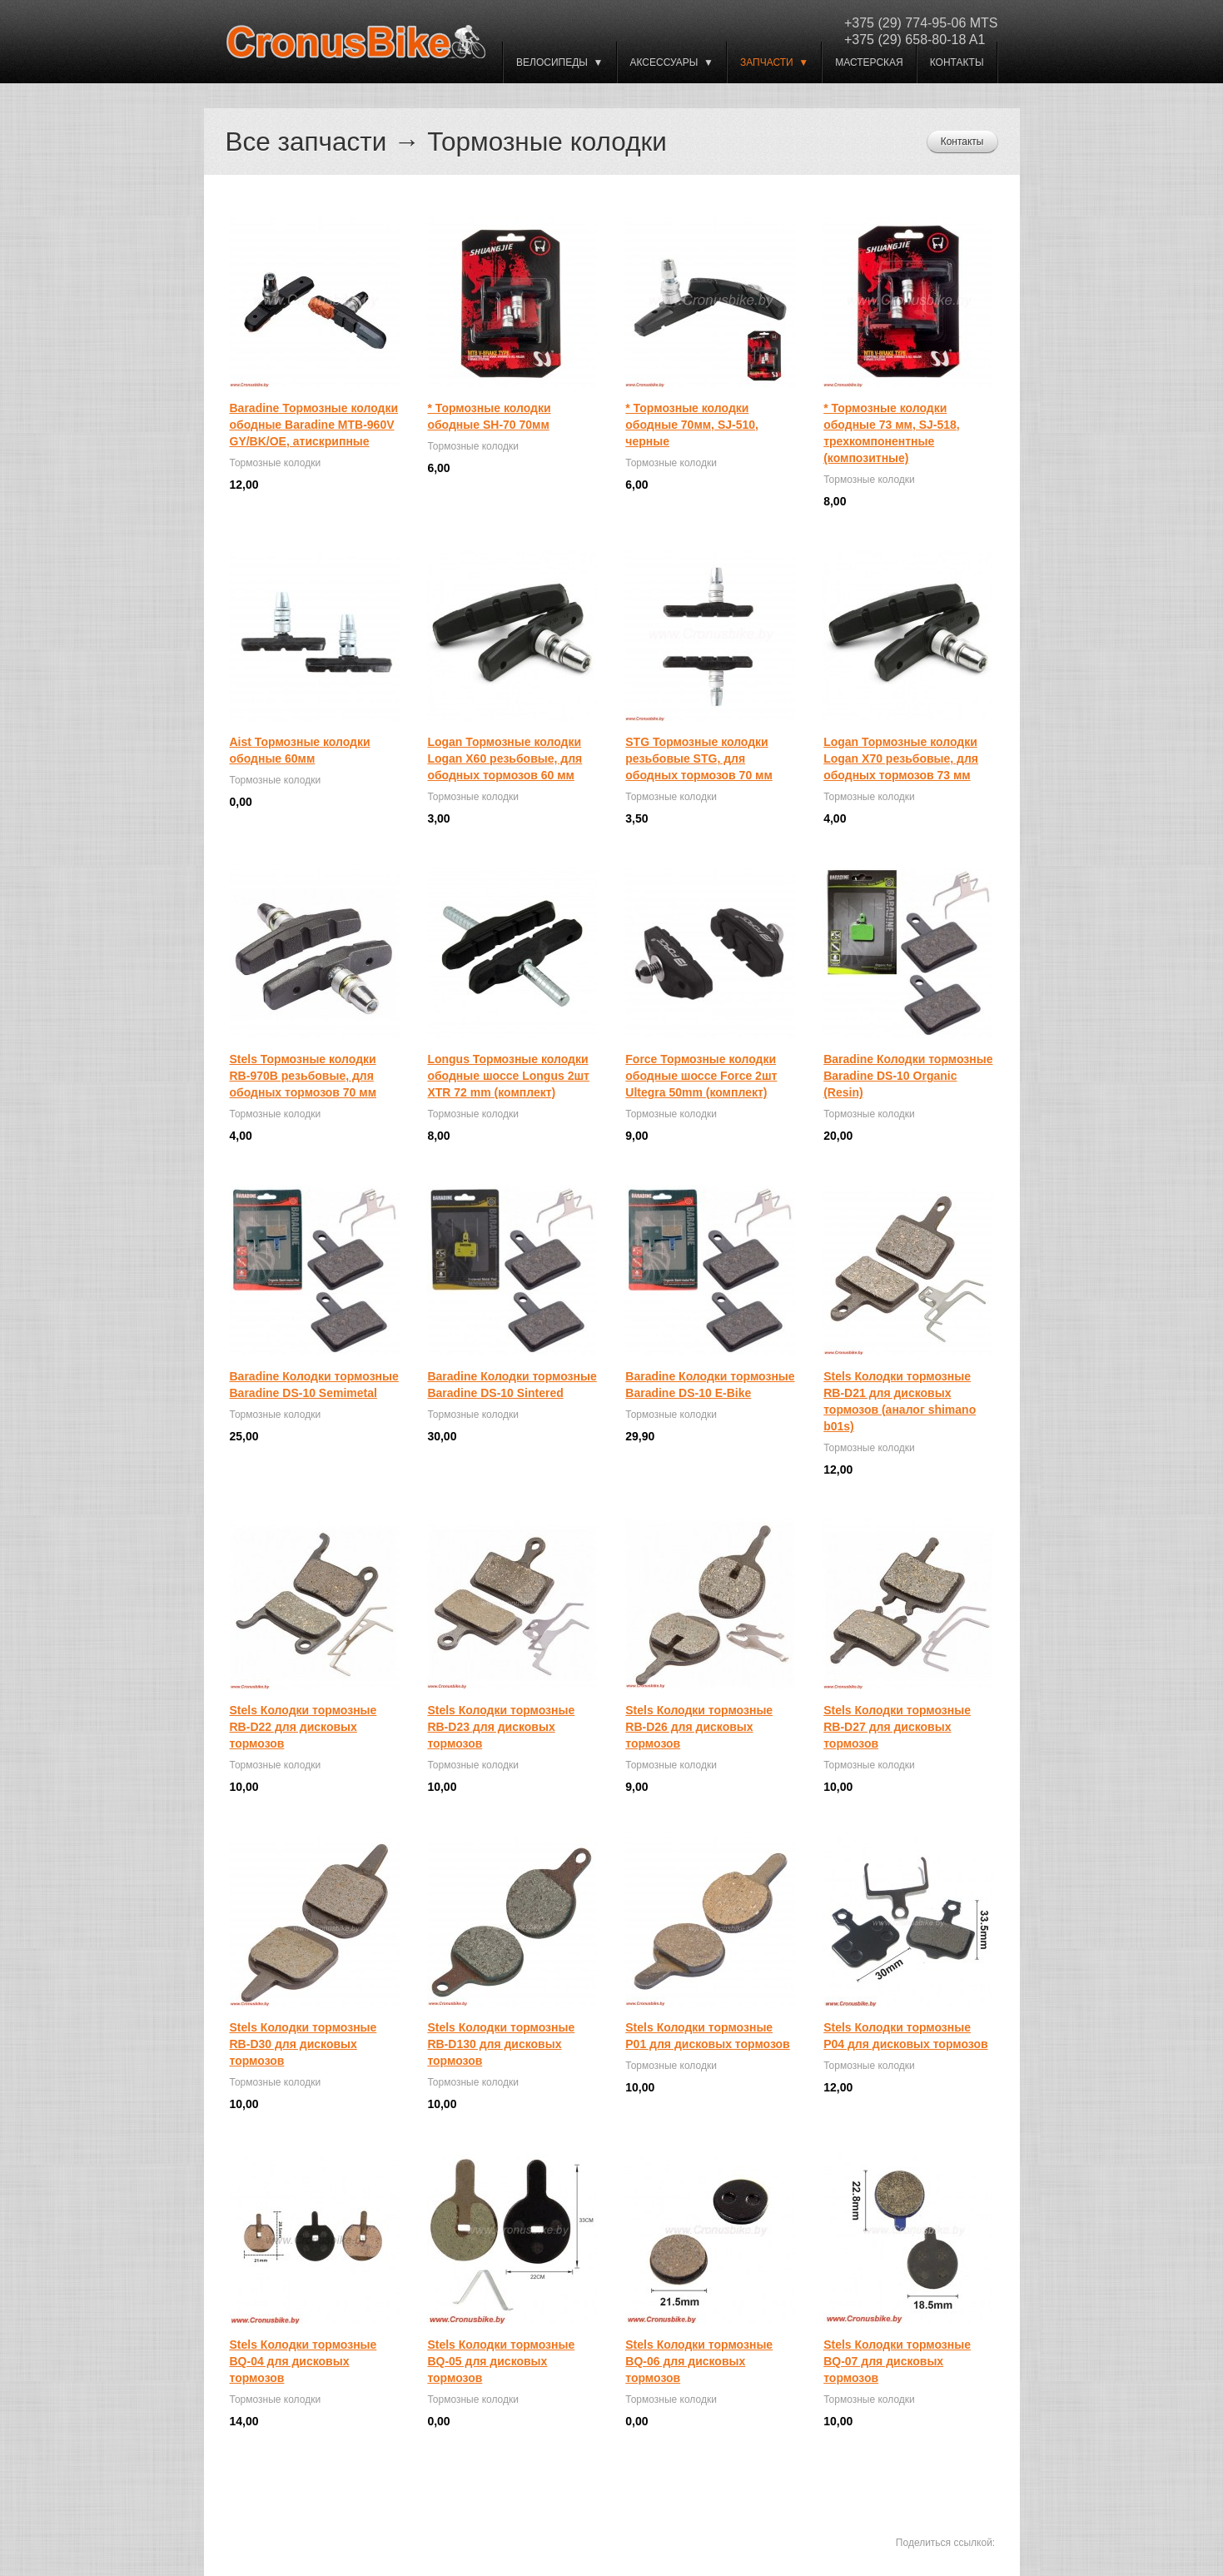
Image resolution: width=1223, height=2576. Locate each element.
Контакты (957, 62)
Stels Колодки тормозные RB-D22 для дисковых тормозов (303, 1726)
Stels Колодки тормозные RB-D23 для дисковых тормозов (500, 1726)
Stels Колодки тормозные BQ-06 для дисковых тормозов (699, 2361)
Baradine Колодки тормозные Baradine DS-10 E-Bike (709, 1385)
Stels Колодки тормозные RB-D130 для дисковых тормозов (500, 2044)
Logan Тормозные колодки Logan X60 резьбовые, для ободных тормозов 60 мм (504, 758)
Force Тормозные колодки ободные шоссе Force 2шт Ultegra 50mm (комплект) (701, 1075)
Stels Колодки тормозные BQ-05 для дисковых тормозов (500, 2361)
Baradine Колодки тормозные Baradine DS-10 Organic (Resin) (907, 1075)
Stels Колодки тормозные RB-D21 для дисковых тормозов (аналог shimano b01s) (899, 1401)
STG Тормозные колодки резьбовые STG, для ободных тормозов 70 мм (699, 758)
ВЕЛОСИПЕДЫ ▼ (559, 62)
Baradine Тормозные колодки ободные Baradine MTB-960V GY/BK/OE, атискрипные (314, 424)
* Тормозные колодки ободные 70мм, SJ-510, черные (691, 424)
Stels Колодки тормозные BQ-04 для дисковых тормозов (303, 2361)
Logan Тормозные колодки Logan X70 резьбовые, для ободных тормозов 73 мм (900, 758)
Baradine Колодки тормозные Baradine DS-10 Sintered (511, 1385)
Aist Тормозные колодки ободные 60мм (300, 750)
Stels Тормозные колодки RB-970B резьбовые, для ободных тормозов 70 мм (303, 1075)
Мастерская (869, 62)
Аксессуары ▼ (671, 62)
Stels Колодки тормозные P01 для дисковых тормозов (707, 2036)
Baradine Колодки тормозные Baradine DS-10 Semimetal (314, 1385)
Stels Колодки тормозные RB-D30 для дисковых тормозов (303, 2044)
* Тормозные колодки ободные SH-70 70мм (488, 416)
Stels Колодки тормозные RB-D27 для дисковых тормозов (897, 1726)
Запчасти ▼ (774, 62)
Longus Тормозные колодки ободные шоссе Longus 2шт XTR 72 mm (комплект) (508, 1075)
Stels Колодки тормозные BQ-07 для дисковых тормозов (897, 2361)
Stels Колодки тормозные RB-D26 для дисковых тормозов (699, 1726)
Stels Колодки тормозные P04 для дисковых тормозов (905, 2036)
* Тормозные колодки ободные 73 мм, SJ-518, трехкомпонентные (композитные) (891, 433)
